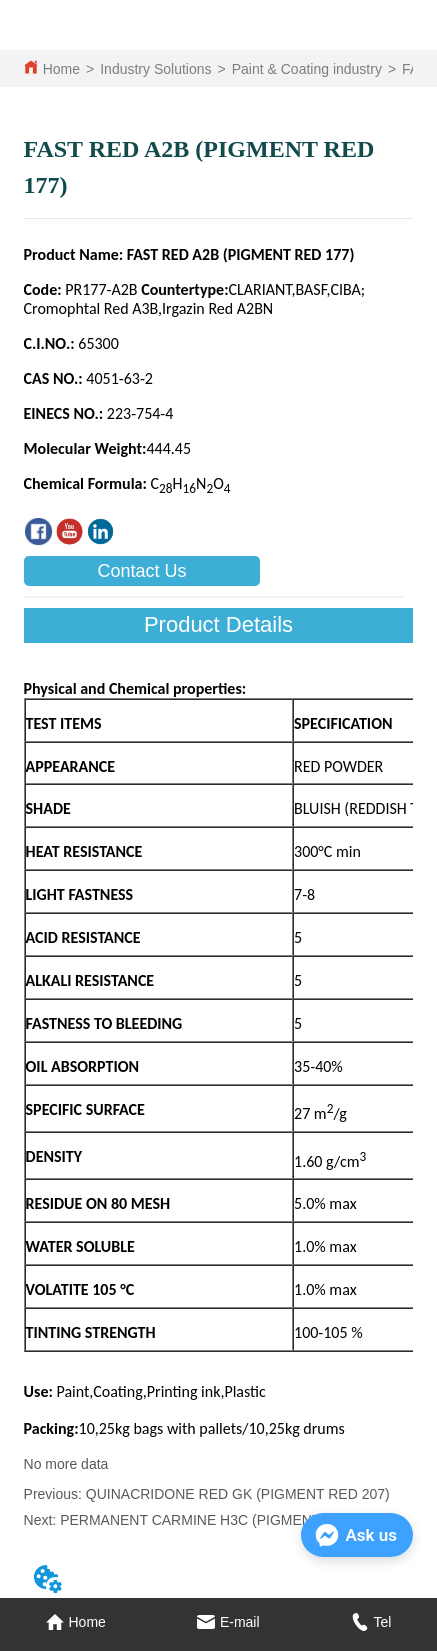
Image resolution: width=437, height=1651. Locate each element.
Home (61, 69)
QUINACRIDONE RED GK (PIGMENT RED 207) (238, 1494)
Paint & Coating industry (307, 69)
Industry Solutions (155, 69)
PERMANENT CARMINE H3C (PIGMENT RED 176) (222, 1520)
